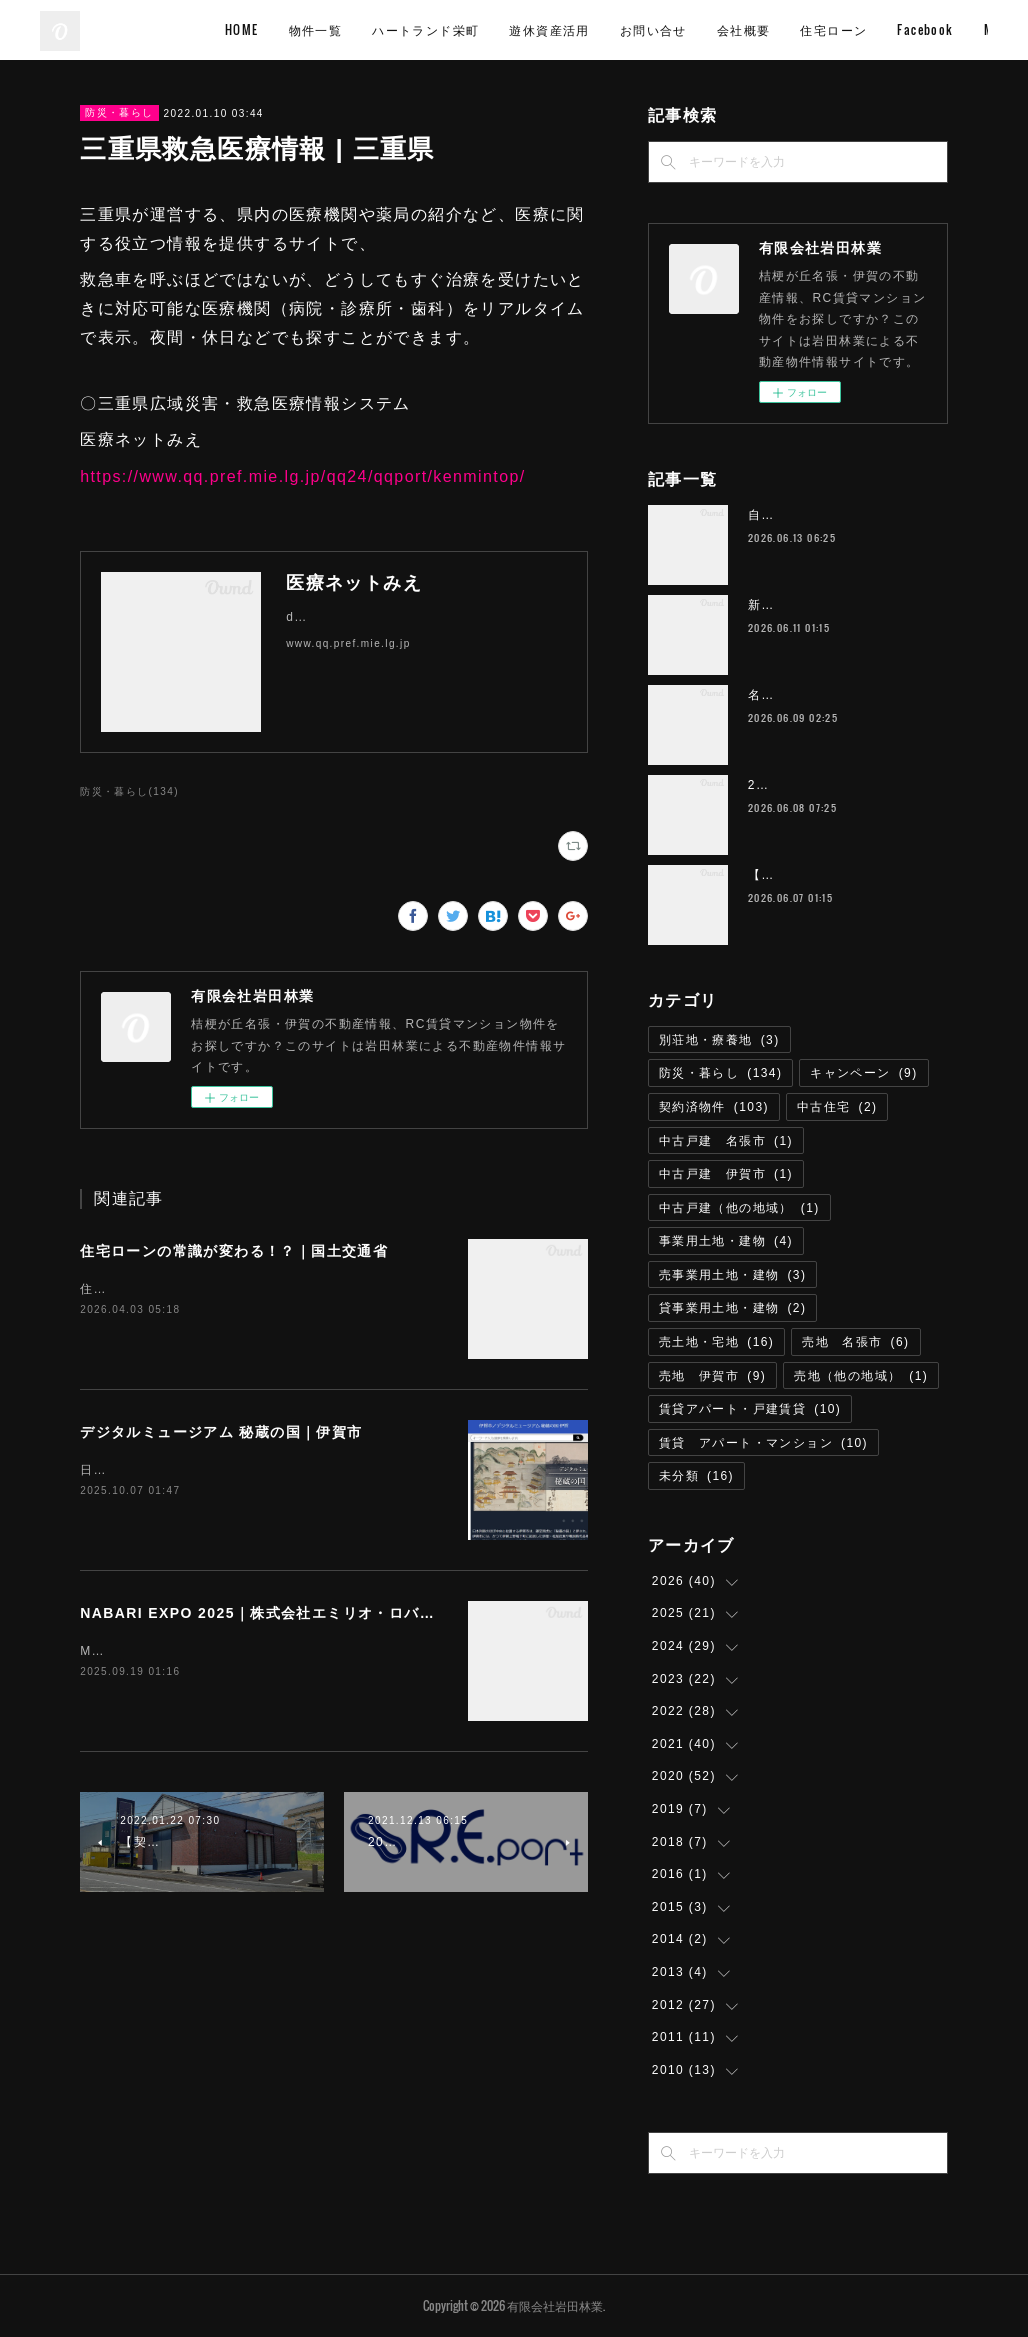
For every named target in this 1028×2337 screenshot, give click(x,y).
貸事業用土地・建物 (733, 1308)
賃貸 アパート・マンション (763, 1443)
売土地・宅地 (716, 1342)
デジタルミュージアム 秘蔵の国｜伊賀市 (221, 1432)
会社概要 (883, 29)
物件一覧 (455, 29)
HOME (381, 29)
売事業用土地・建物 (733, 1275)
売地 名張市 (855, 1342)
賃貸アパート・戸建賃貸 (750, 1409)
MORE (956, 29)
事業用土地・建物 (726, 1241)
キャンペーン (863, 1073)
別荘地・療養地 (719, 1040)
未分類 (696, 1476)
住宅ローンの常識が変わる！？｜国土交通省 (234, 1251)
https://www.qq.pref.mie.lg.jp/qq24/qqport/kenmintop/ (302, 476)
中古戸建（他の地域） (739, 1208)
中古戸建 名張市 (726, 1141)
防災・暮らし (119, 112)
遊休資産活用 (688, 29)
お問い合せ (792, 29)
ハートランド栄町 (564, 29)
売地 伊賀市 (712, 1376)
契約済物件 (714, 1107)
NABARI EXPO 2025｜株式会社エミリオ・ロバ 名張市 (280, 1613)
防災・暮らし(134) (129, 791)
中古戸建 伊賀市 (726, 1174)
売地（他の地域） (861, 1376)
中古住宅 (837, 1107)
